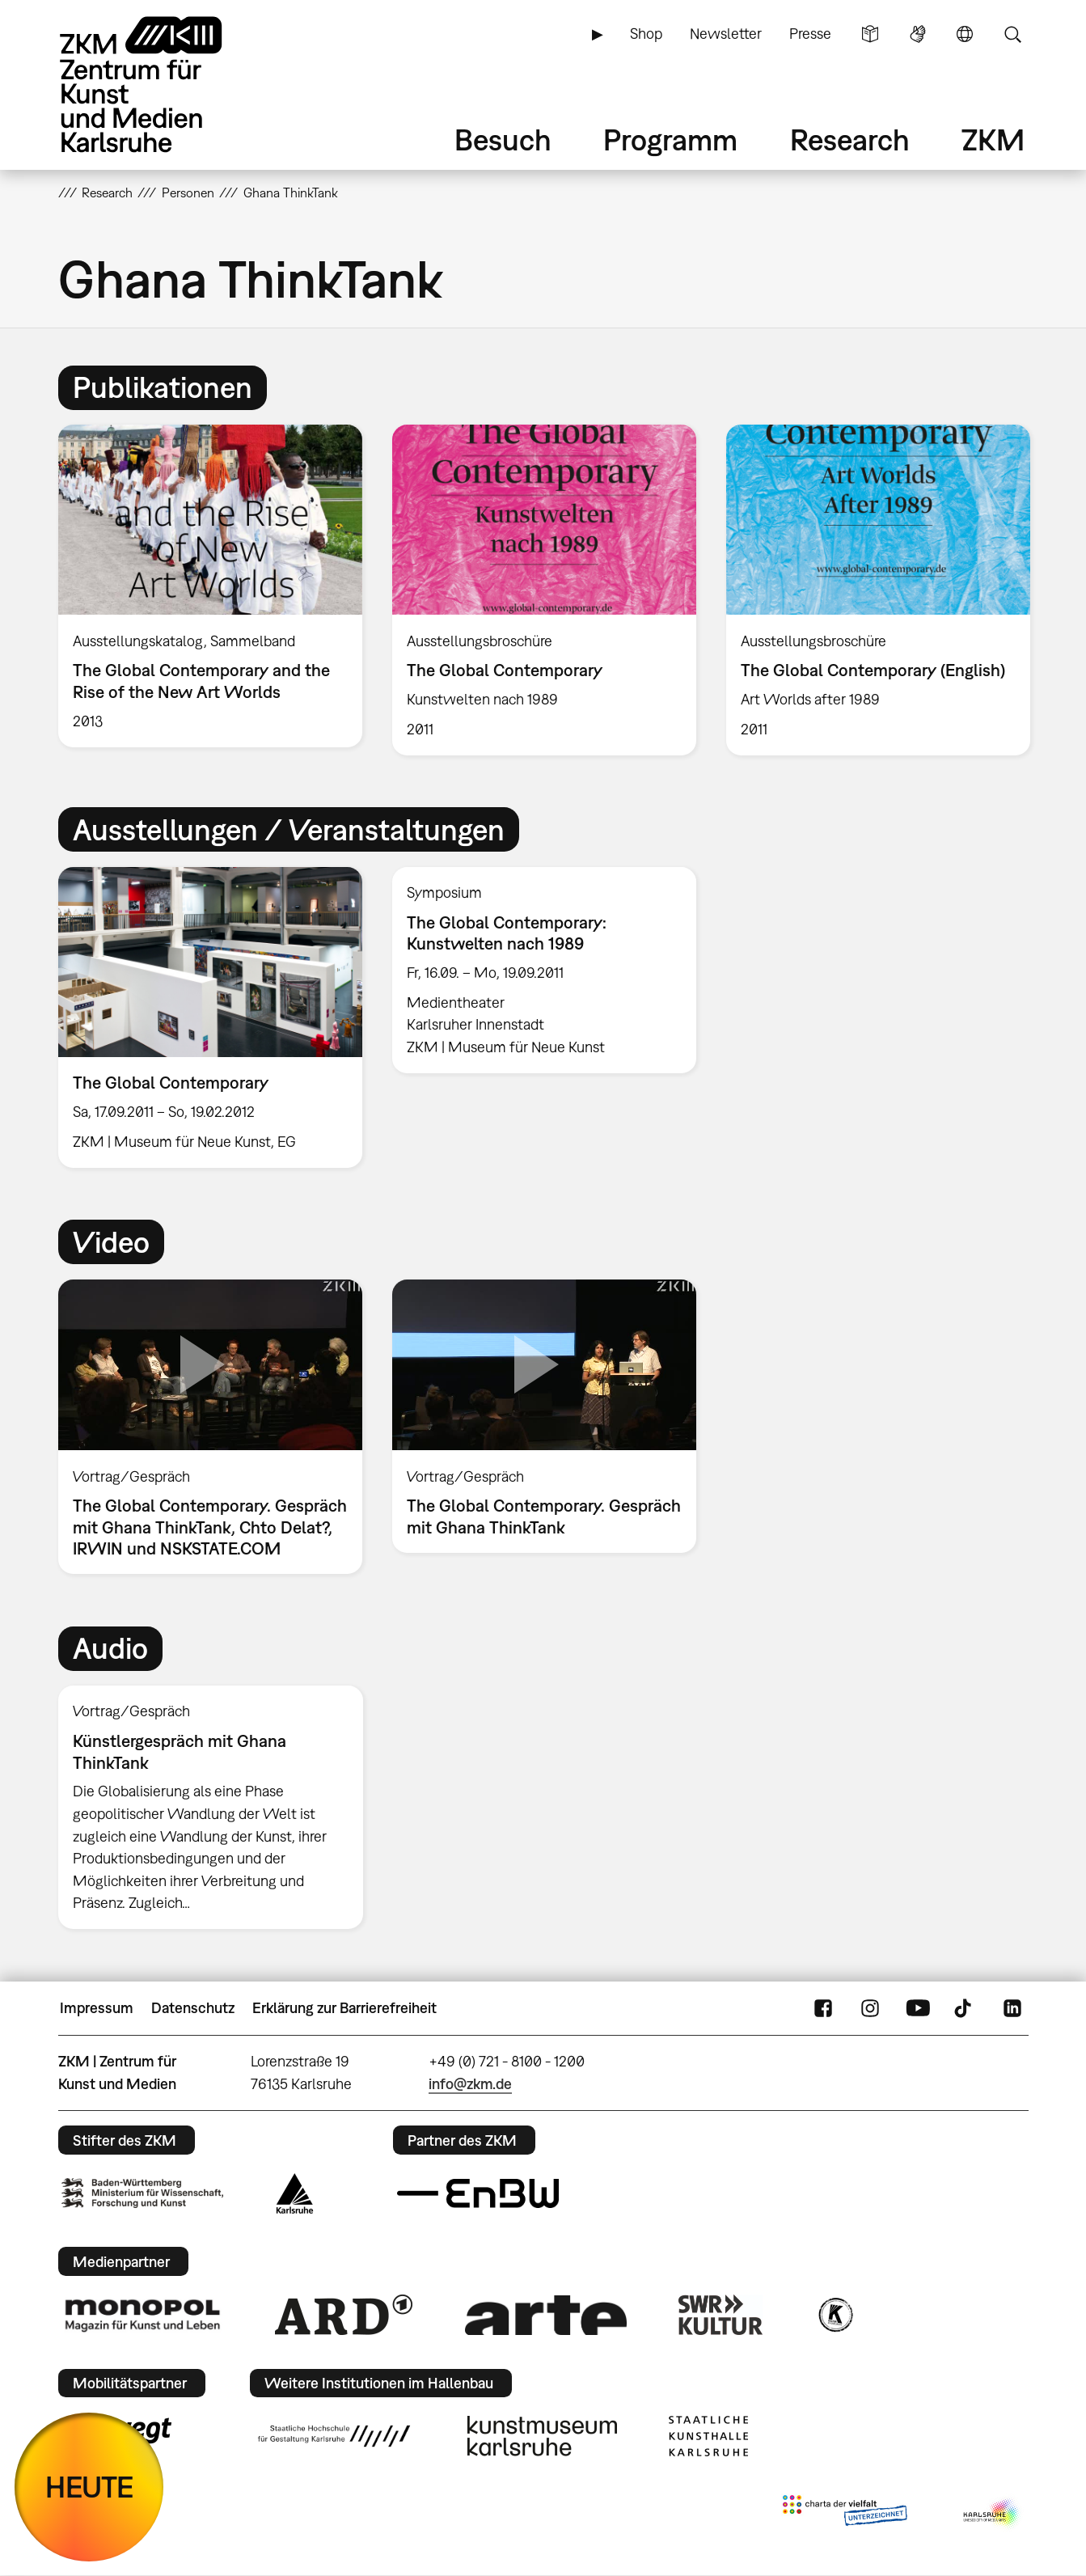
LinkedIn (1012, 2008)
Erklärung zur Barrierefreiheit (344, 2007)
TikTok (965, 2008)
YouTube (918, 2008)
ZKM (993, 139)
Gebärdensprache (918, 34)
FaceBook (823, 2008)
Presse (810, 33)
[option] (210, 586)
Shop (646, 33)
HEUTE (89, 2486)
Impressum (96, 2007)
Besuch (502, 139)
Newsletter (726, 33)
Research (850, 139)
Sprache (965, 34)
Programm (670, 139)
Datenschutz (193, 2007)
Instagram (870, 2008)
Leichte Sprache (870, 34)
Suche (1012, 34)
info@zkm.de (470, 2083)
